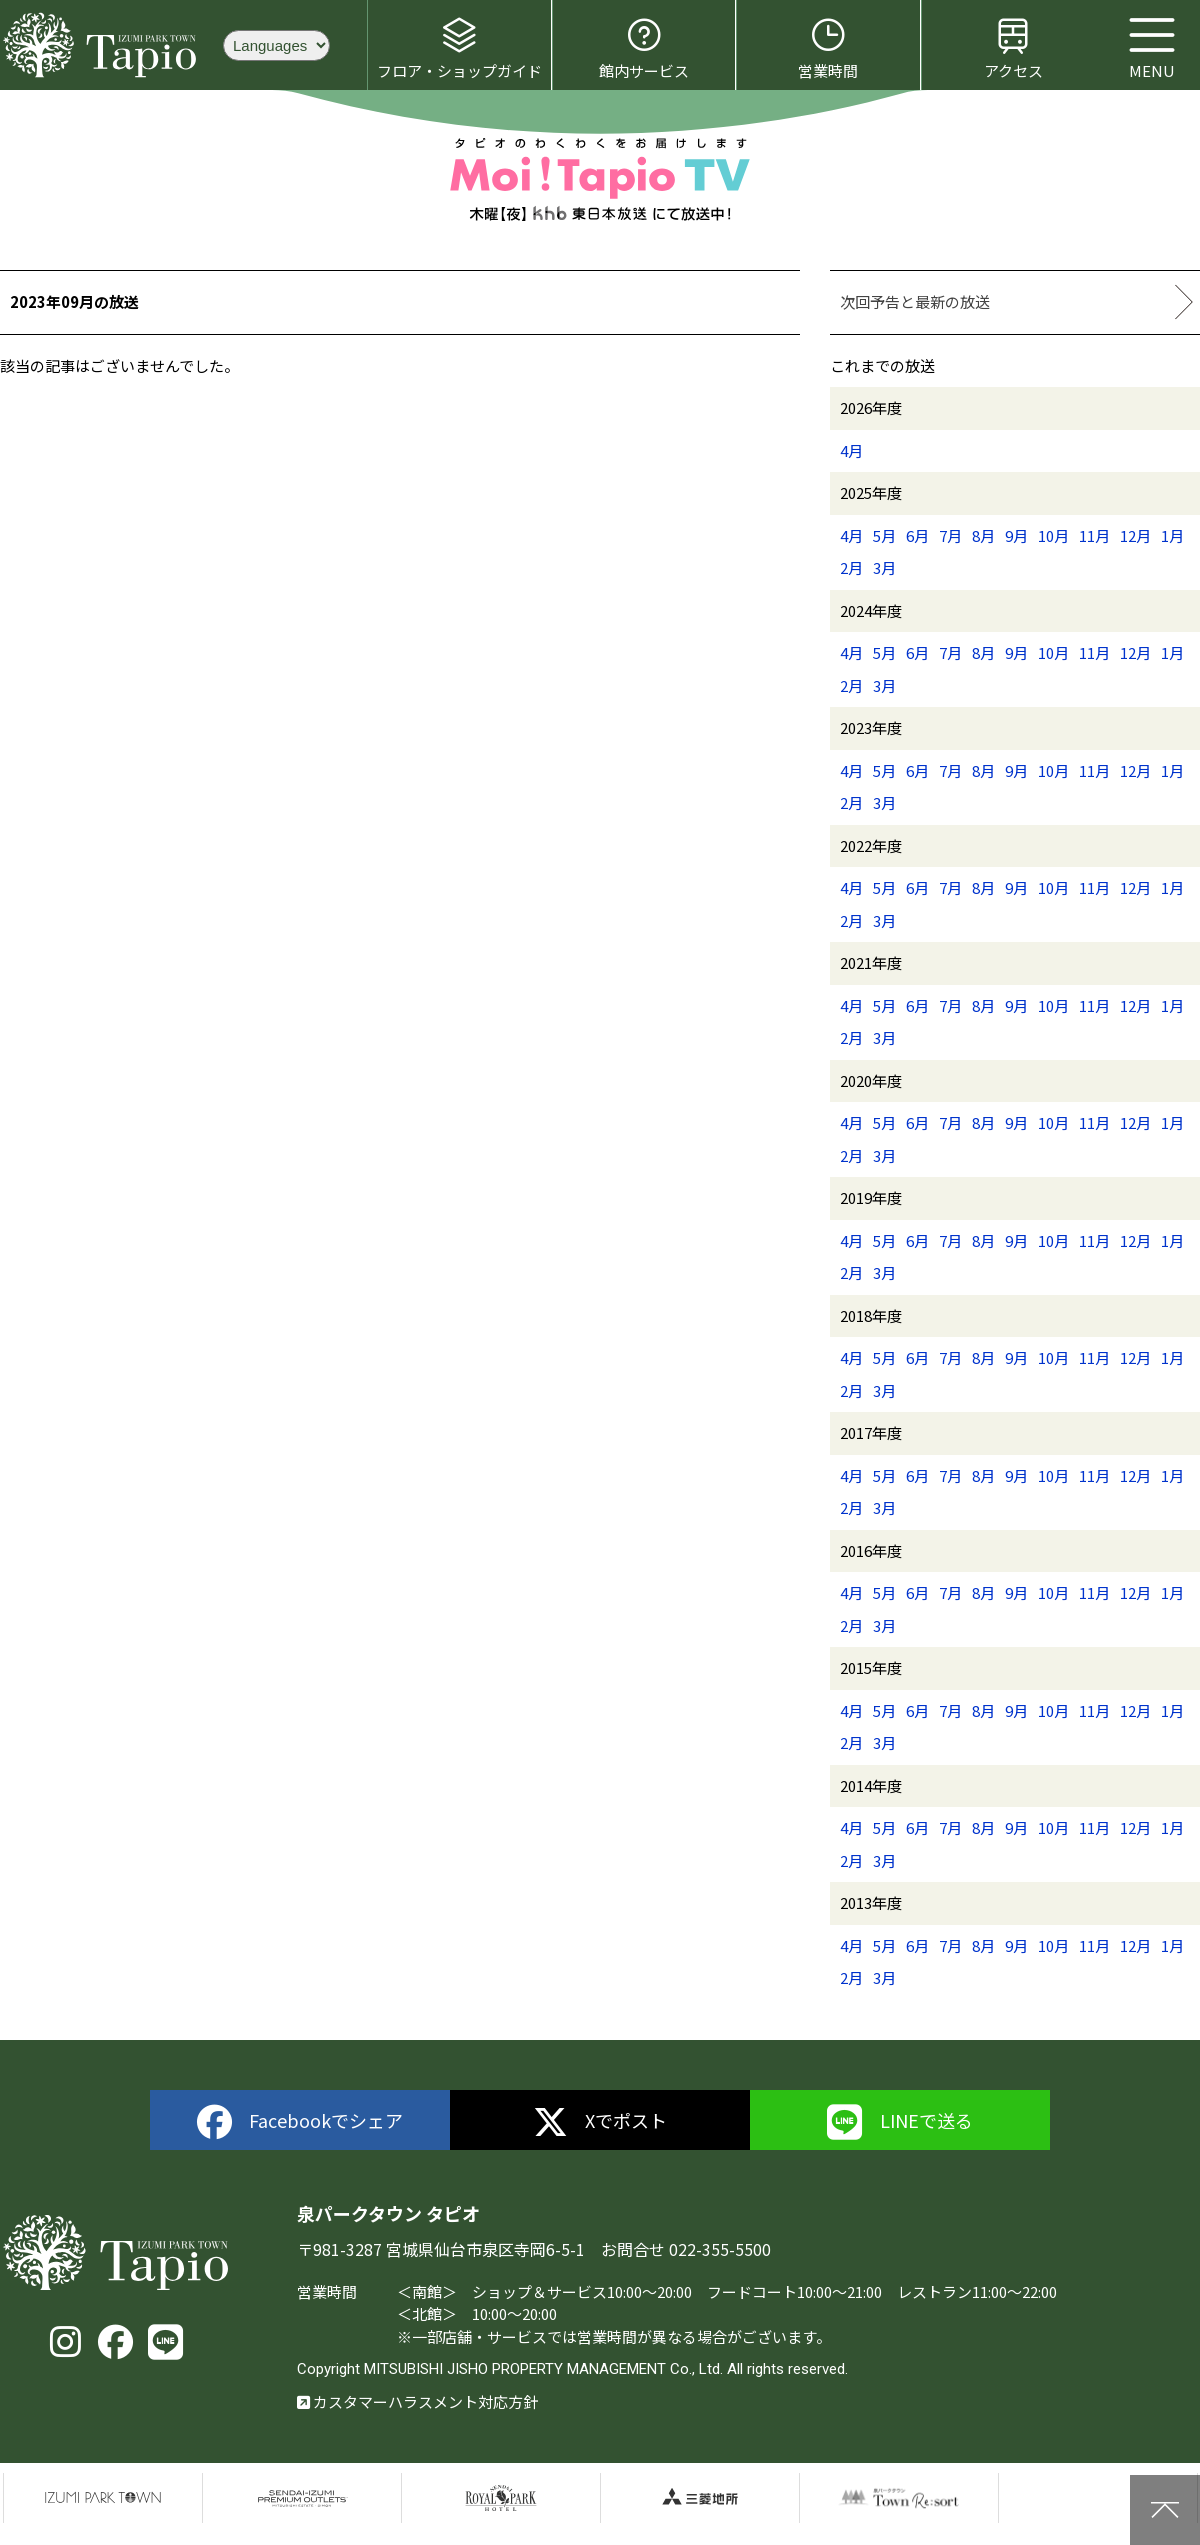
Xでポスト (600, 2122)
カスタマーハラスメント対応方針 (417, 2401)
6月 (917, 535)
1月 (1172, 535)
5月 (884, 535)
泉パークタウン (103, 2498)
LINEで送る (900, 2122)
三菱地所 (700, 2498)
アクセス (1013, 48)
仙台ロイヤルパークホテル (501, 2498)
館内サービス (644, 48)
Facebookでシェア (300, 2122)
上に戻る (1165, 2510)
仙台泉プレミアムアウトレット (302, 2498)
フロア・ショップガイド (459, 48)
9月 (1016, 535)
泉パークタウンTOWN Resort (899, 2498)
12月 (1135, 535)
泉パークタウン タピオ (103, 45)
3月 (884, 567)
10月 (1053, 535)
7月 (950, 535)
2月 (851, 567)
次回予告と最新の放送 (915, 301)
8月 (983, 535)
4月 (851, 450)
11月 (1094, 535)
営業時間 (828, 48)
